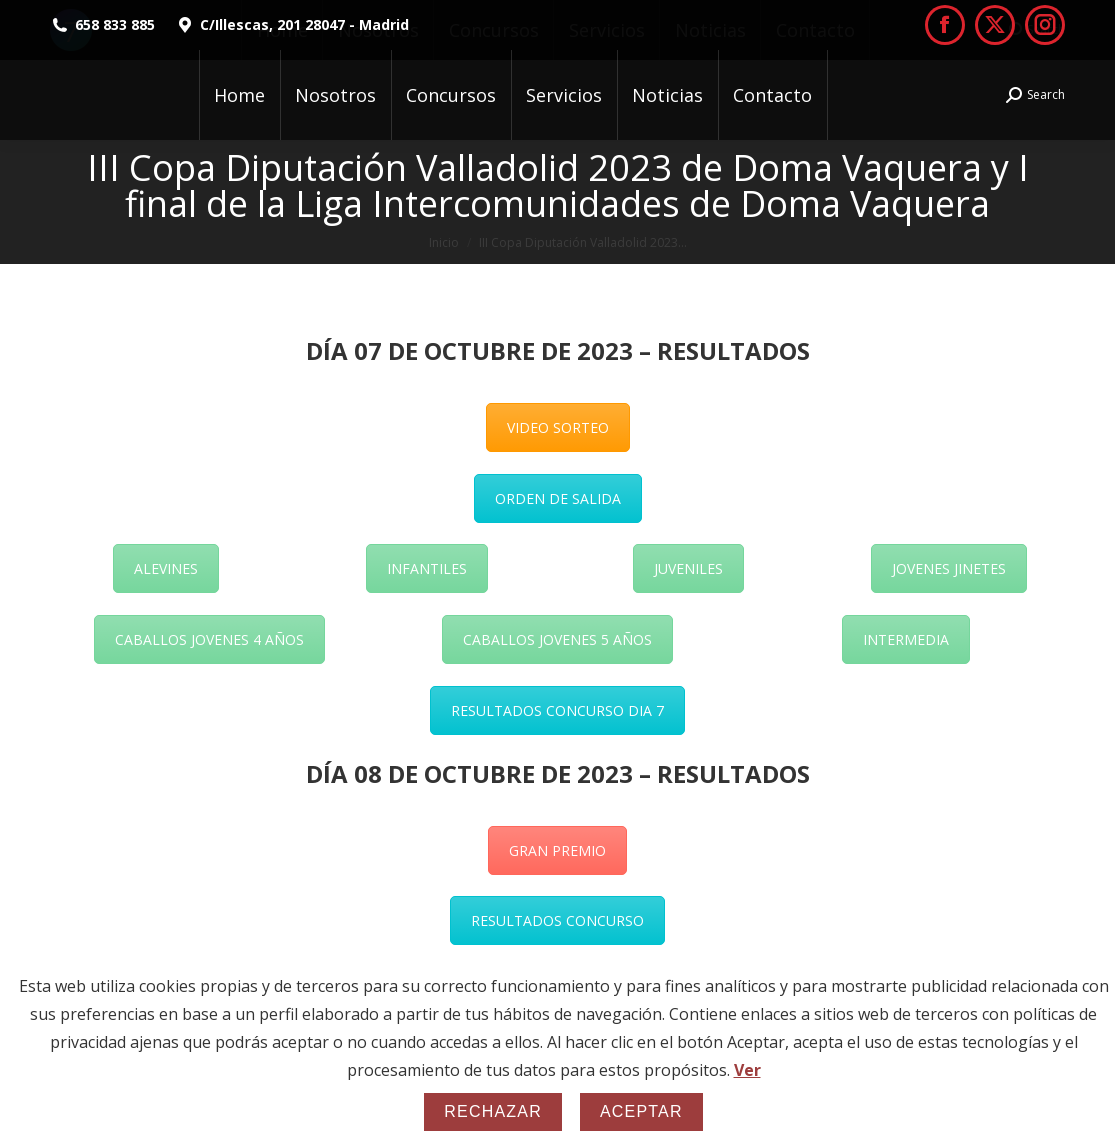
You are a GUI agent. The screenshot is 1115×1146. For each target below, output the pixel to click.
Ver (747, 1070)
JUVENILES (688, 568)
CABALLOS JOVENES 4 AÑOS (209, 639)
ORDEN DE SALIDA (558, 498)
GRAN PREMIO (557, 850)
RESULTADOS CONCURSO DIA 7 (557, 710)
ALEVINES (166, 568)
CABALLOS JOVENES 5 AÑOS (557, 639)
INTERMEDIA (906, 639)
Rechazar (493, 1111)
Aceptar (641, 1111)
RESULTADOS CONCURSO (557, 920)
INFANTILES (427, 568)
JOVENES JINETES (949, 568)
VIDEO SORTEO (558, 427)
